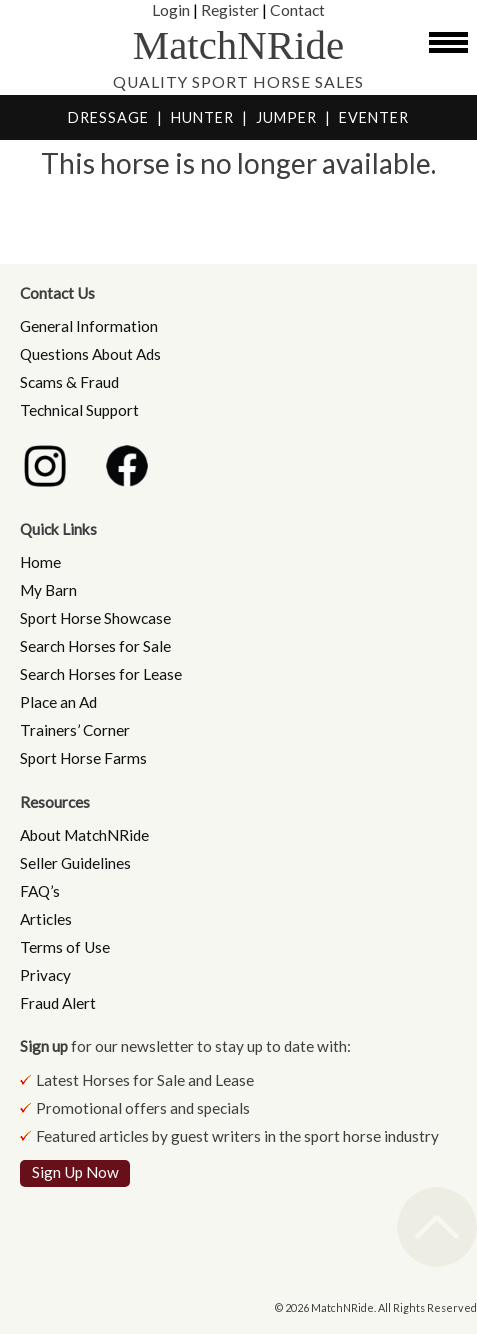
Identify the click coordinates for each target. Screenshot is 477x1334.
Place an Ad (58, 702)
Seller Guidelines (75, 863)
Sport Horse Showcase (95, 618)
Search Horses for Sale (95, 646)
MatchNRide (238, 45)
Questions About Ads (90, 354)
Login (171, 9)
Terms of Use (65, 947)
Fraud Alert (58, 1003)
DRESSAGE (108, 117)
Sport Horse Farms (83, 758)
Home (40, 562)
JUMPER (286, 117)
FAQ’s (40, 891)
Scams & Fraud (69, 382)
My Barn (48, 590)
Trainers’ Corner (75, 730)
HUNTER (202, 117)
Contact (297, 9)
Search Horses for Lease (101, 674)
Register (230, 9)
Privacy (45, 975)
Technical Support (79, 410)
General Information (89, 326)
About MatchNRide (84, 835)
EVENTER (374, 117)
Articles (46, 919)
